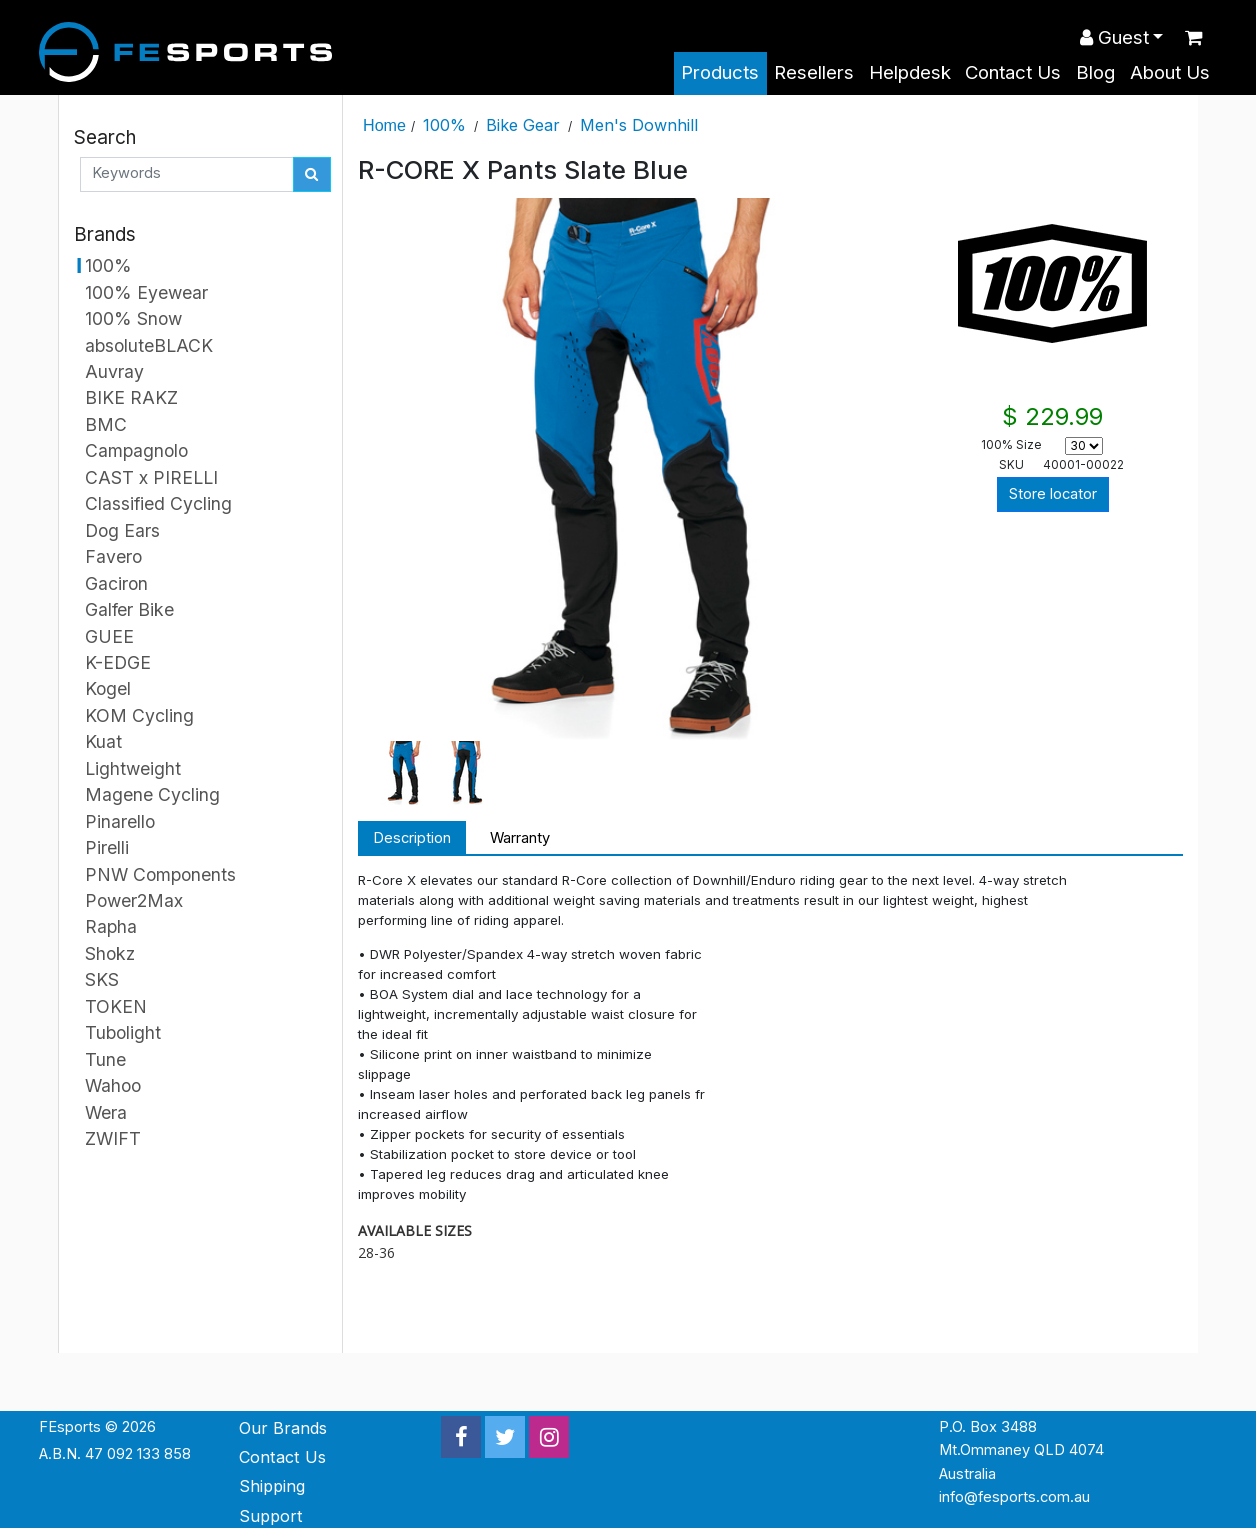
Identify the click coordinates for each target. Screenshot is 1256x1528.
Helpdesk (910, 72)
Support (271, 1516)
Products (720, 72)
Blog (1095, 72)
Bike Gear (523, 125)
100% (444, 125)
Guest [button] (1114, 37)
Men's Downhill (639, 125)
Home (384, 125)
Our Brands (283, 1428)
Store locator (1053, 494)
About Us (1170, 72)
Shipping (272, 1486)
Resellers (814, 72)
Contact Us (1013, 72)
